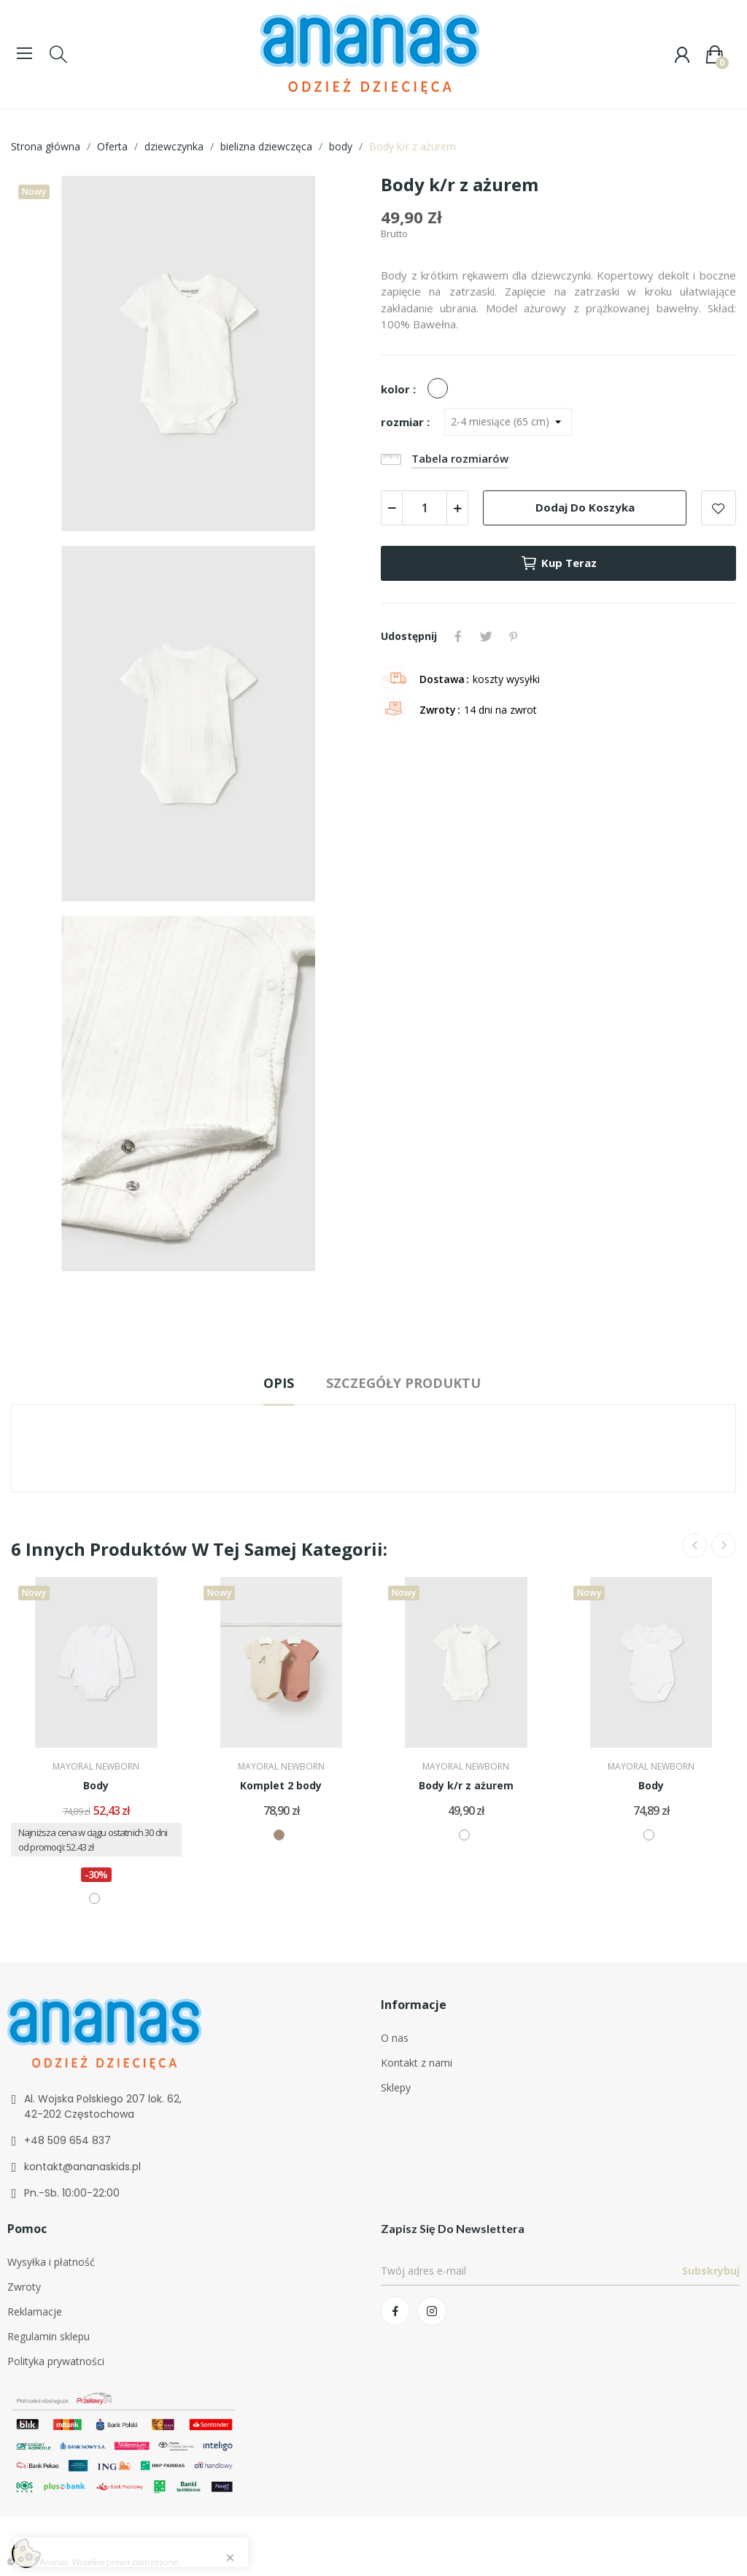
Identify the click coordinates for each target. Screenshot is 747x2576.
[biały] (441, 389)
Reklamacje (34, 2311)
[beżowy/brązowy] (279, 1834)
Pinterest (513, 636)
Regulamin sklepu (48, 2336)
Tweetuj (486, 636)
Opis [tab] (278, 1383)
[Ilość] (424, 507)
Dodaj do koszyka (585, 507)
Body (96, 1785)
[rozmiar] (508, 422)
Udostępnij (458, 636)
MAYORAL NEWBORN (96, 1766)
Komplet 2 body (281, 1785)
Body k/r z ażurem (466, 1785)
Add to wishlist (718, 508)
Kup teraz (558, 563)
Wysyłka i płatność (51, 2262)
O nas (395, 2038)
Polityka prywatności (55, 2361)
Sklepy (396, 2087)
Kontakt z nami (416, 2063)
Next (723, 1545)
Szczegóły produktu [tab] (403, 1383)
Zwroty (24, 2287)
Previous (694, 1545)
